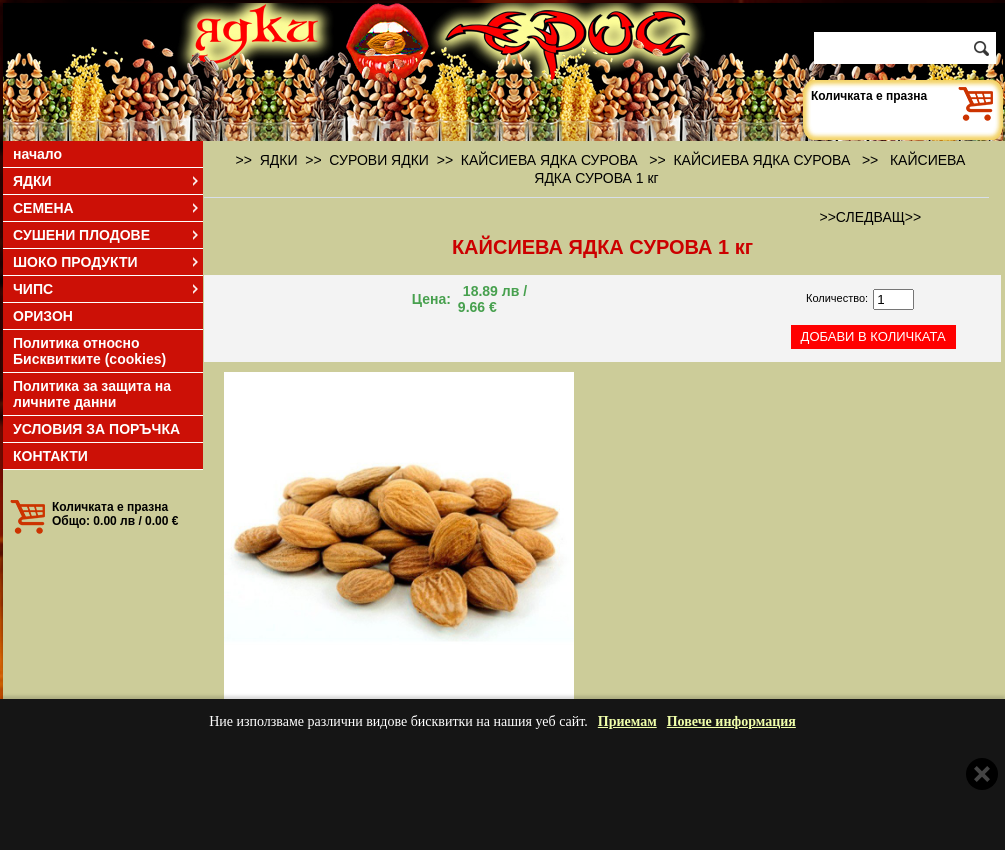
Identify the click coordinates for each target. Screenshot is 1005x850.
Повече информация (731, 721)
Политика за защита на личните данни (92, 394)
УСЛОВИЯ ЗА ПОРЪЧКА (96, 429)
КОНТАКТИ (50, 456)
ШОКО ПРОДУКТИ (107, 262)
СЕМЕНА (107, 208)
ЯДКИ (107, 181)
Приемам (627, 721)
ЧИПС (107, 289)
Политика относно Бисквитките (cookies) (89, 351)
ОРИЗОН (43, 316)
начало (37, 154)
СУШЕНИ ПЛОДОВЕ (107, 235)
